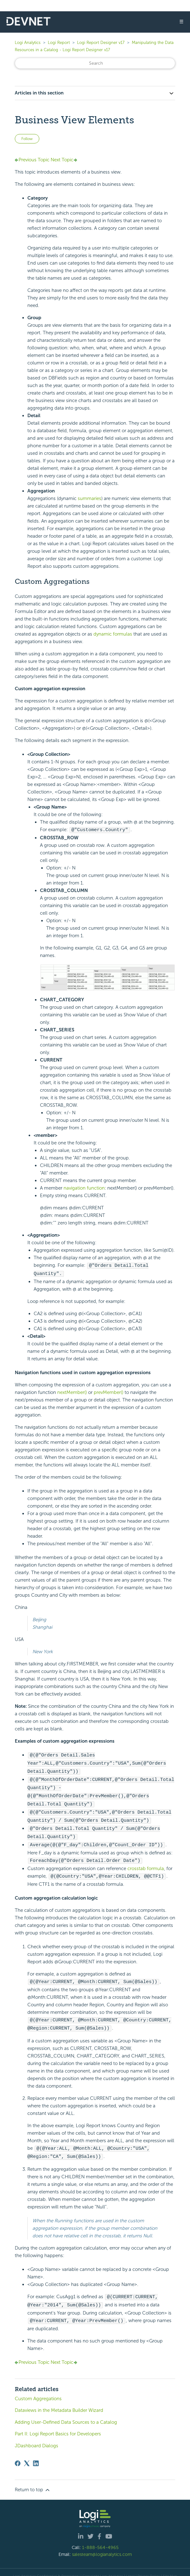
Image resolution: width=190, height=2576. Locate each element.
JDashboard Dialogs (36, 2438)
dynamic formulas (112, 634)
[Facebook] (17, 2456)
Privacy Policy (148, 2568)
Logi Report (59, 42)
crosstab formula (145, 1863)
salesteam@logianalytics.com (102, 2547)
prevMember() (108, 1391)
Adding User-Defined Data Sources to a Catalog (66, 2414)
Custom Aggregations (38, 2391)
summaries (89, 498)
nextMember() (72, 1391)
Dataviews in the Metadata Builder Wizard (59, 2403)
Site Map (170, 2568)
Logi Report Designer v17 (101, 42)
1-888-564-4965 (100, 2540)
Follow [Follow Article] (27, 139)
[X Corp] (27, 2456)
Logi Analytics (28, 42)
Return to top (33, 2482)
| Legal (129, 2568)
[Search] (95, 63)
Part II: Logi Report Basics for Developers (58, 2426)
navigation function (84, 1188)
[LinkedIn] (36, 2456)
